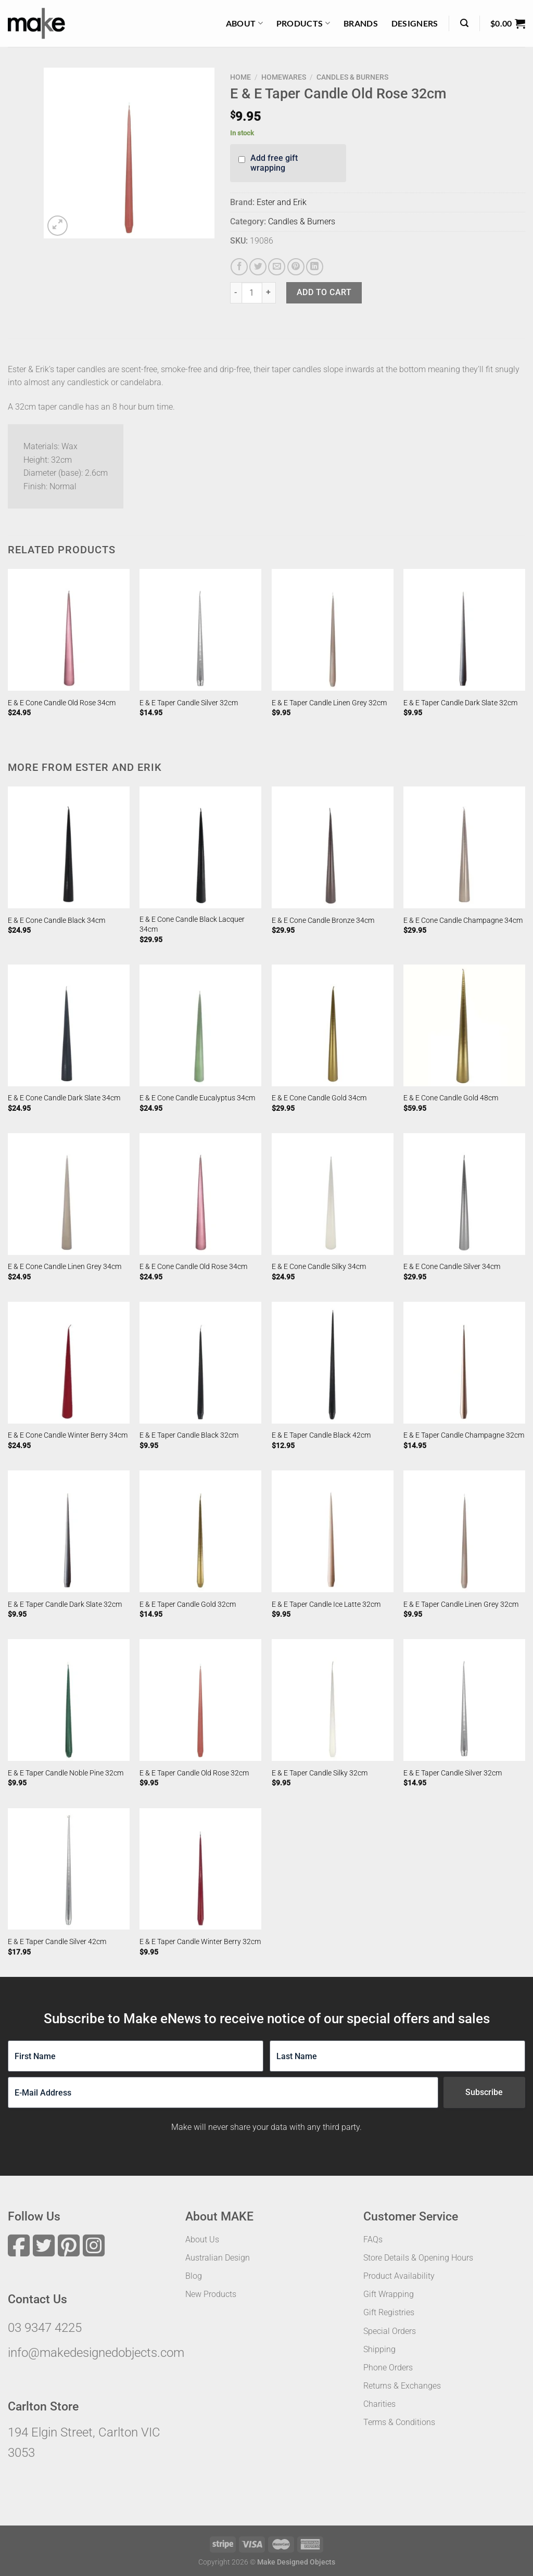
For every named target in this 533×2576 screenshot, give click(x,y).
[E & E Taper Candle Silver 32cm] (200, 630)
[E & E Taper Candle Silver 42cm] (69, 1869)
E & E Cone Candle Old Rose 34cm (62, 703)
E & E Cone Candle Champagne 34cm (463, 920)
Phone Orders (388, 2367)
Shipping (379, 2349)
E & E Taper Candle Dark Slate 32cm (460, 703)
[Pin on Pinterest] (295, 266)
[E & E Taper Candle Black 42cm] (333, 1363)
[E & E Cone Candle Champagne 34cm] (464, 847)
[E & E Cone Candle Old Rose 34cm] (69, 630)
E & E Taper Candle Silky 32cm (319, 1773)
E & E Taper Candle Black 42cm (321, 1435)
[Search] (464, 23)
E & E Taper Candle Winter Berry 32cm (200, 1941)
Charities (379, 2404)
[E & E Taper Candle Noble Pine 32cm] (69, 1700)
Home (240, 77)
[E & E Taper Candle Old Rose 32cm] (200, 1700)
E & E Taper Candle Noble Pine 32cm (65, 1773)
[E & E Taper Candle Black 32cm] (200, 1363)
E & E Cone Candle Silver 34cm (451, 1266)
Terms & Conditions (399, 2422)
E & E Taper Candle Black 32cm (188, 1435)
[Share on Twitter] (257, 266)
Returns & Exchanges (402, 2386)
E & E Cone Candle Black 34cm (56, 920)
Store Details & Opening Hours (418, 2258)
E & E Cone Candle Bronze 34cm (323, 920)
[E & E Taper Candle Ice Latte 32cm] (333, 1531)
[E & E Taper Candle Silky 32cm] (333, 1700)
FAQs (373, 2239)
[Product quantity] (252, 292)
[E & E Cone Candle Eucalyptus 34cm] (200, 1025)
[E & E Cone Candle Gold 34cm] (333, 1025)
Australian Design (217, 2258)
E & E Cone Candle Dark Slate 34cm (64, 1098)
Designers (414, 23)
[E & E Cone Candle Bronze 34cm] (333, 847)
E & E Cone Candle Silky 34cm (319, 1266)
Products (303, 23)
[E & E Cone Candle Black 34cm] (69, 847)
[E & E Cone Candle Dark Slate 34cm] (69, 1025)
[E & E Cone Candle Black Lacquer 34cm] (200, 847)
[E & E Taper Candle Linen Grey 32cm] (333, 630)
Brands (361, 23)
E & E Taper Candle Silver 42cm (57, 1941)
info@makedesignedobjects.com (96, 2352)
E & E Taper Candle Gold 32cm (187, 1604)
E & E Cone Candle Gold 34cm (319, 1098)
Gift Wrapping (388, 2294)
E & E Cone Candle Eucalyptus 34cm (197, 1098)
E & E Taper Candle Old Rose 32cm (194, 1773)
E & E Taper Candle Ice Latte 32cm (326, 1604)
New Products (210, 2294)
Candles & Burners (352, 77)
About (244, 23)
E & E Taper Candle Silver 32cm (188, 703)
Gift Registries (388, 2312)
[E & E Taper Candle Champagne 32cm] (464, 1363)
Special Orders (389, 2331)
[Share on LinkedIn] (314, 266)
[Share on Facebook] (239, 266)
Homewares (283, 77)
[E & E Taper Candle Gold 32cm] (200, 1531)
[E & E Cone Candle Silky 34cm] (333, 1194)
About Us (202, 2239)
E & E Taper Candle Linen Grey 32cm (329, 703)
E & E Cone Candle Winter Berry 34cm (68, 1435)
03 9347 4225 (45, 2327)
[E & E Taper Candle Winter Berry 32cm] (200, 1869)
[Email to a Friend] (276, 266)
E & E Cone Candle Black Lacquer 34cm (192, 924)
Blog (193, 2276)
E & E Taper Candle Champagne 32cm (463, 1435)
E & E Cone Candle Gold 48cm (450, 1098)
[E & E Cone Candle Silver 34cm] (464, 1194)
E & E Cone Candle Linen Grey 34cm (64, 1266)
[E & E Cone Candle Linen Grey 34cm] (69, 1194)
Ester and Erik (282, 202)
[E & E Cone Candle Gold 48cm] (464, 1025)
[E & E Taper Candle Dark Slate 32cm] (464, 630)
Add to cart (324, 292)
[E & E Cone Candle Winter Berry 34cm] (69, 1363)
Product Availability (399, 2276)
